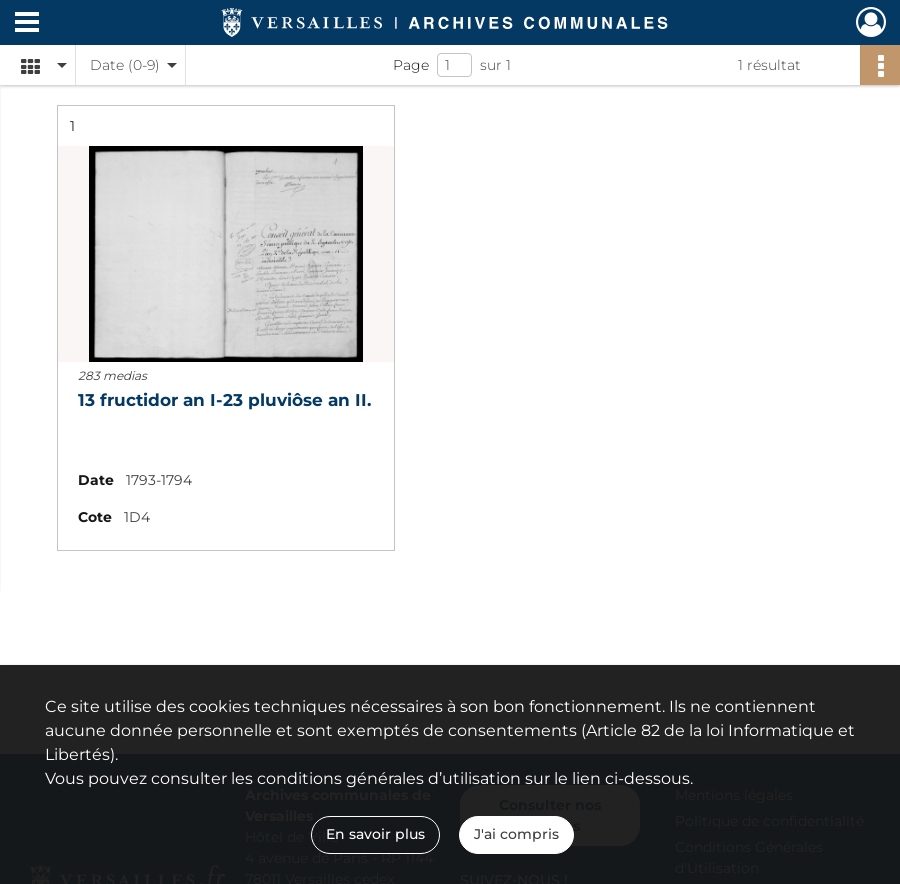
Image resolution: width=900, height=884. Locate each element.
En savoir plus (375, 834)
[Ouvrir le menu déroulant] (27, 24)
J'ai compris (516, 834)
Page (411, 65)
